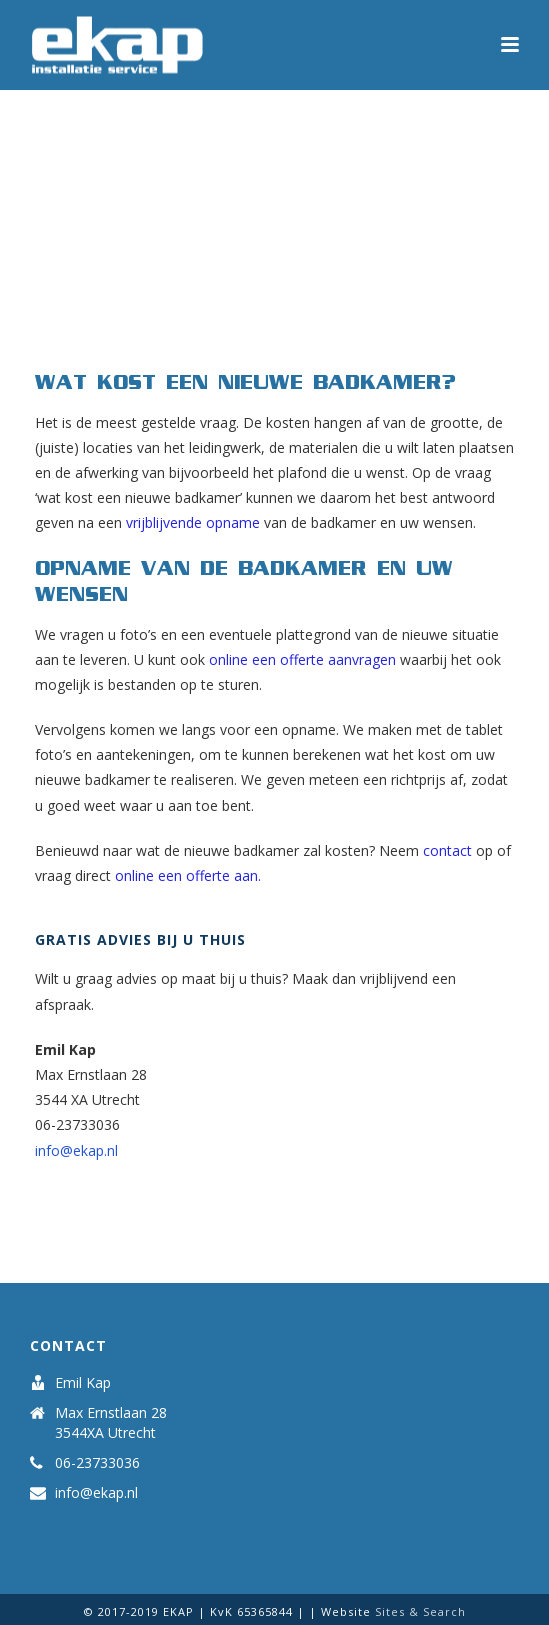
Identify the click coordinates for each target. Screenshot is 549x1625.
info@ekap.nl (76, 1150)
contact (447, 850)
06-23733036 (97, 1463)
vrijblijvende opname (193, 522)
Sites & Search (420, 1611)
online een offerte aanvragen (302, 659)
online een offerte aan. (188, 875)
